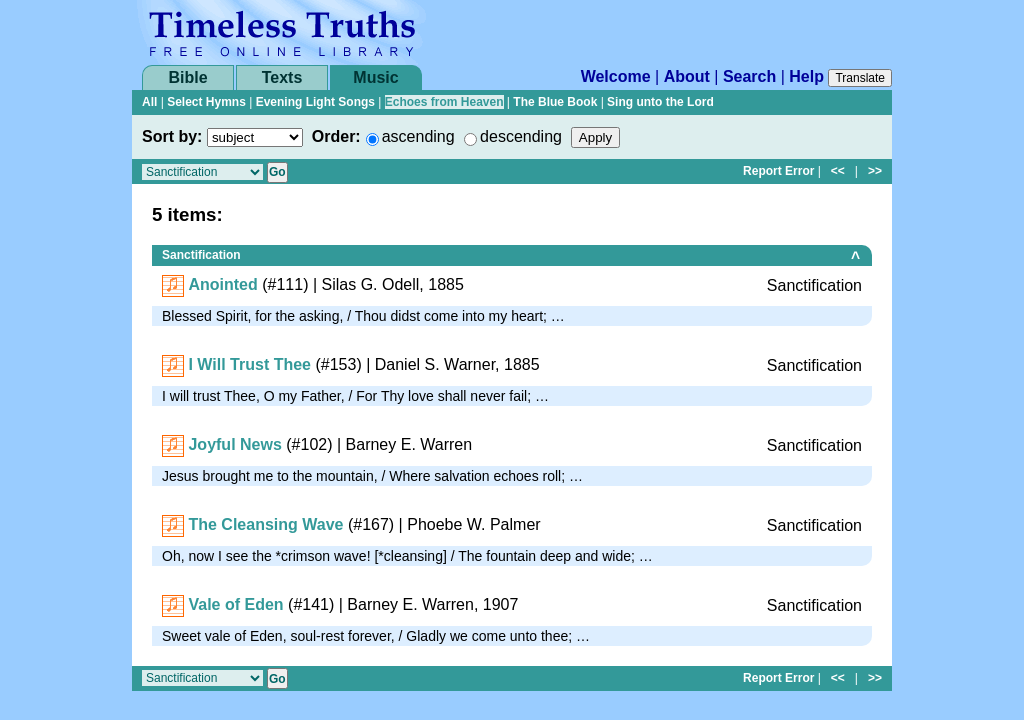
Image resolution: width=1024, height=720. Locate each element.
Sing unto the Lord (660, 102)
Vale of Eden (235, 604)
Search (749, 76)
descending (521, 136)
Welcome (616, 76)
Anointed (222, 284)
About (687, 76)
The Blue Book (555, 102)
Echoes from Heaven (444, 102)
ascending (418, 136)
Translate (860, 78)
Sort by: (172, 136)
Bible (187, 77)
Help (806, 76)
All (149, 102)
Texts (282, 77)
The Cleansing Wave (265, 524)
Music (375, 77)
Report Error (778, 171)
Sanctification (201, 255)
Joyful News (234, 444)
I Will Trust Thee (249, 364)
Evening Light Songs (315, 102)
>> (875, 171)
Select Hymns (206, 102)
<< (838, 171)
